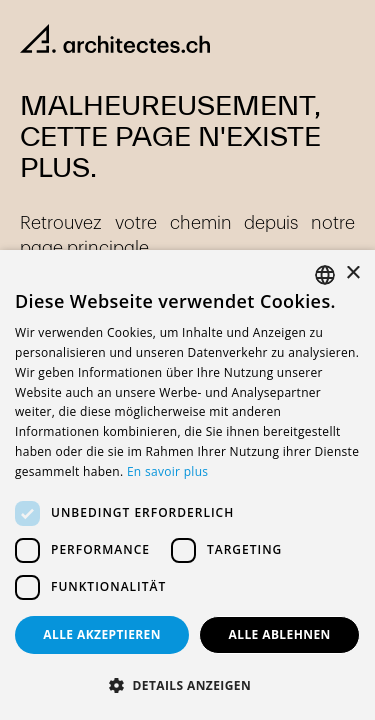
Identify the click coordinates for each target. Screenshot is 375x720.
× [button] (352, 273)
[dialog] (187, 485)
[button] (187, 686)
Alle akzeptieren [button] (102, 634)
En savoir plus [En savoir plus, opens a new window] (167, 471)
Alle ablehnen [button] (280, 634)
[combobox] (325, 275)
